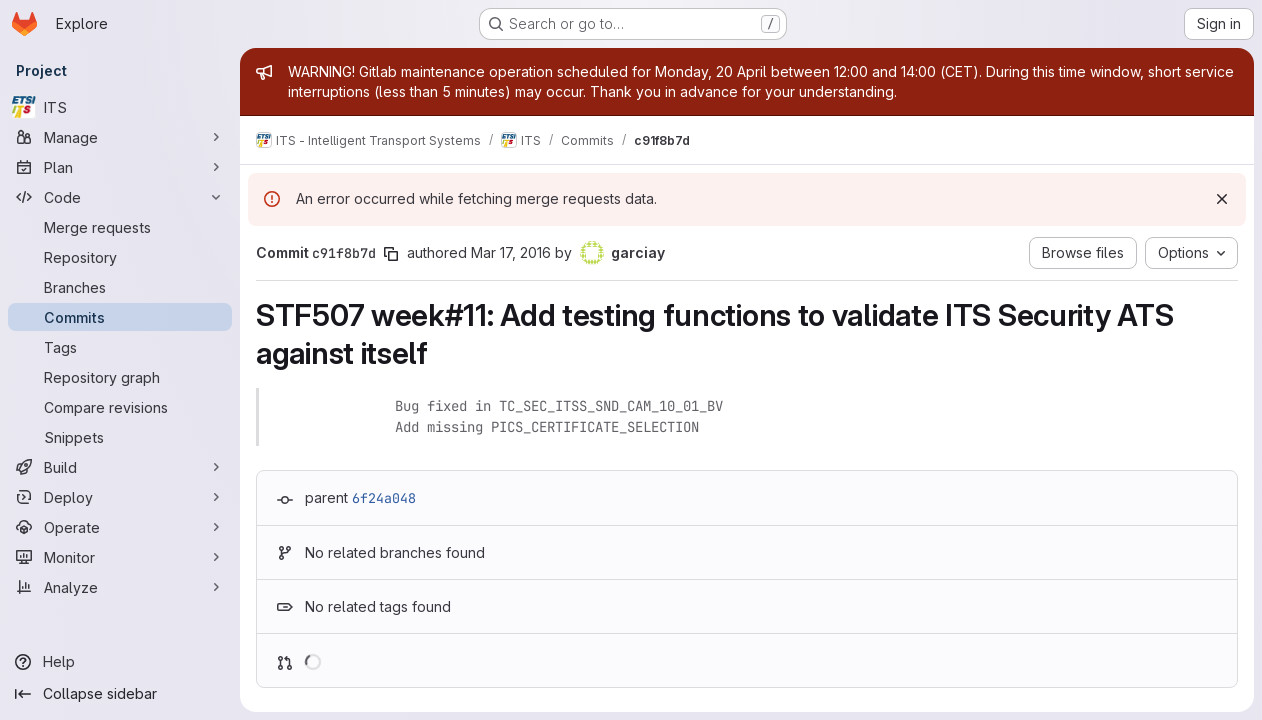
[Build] (120, 467)
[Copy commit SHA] (391, 254)
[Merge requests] (120, 227)
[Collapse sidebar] (120, 694)
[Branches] (120, 287)
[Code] (120, 197)
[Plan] (120, 167)
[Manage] (120, 137)
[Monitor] (120, 557)
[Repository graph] (120, 377)
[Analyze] (120, 587)
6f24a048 (384, 498)
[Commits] (120, 317)
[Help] (120, 662)
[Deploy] (120, 497)
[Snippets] (120, 437)
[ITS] (120, 107)
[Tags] (120, 347)
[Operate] (120, 527)
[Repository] (120, 257)
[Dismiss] (1222, 199)
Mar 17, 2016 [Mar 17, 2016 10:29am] (511, 252)
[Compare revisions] (120, 407)
